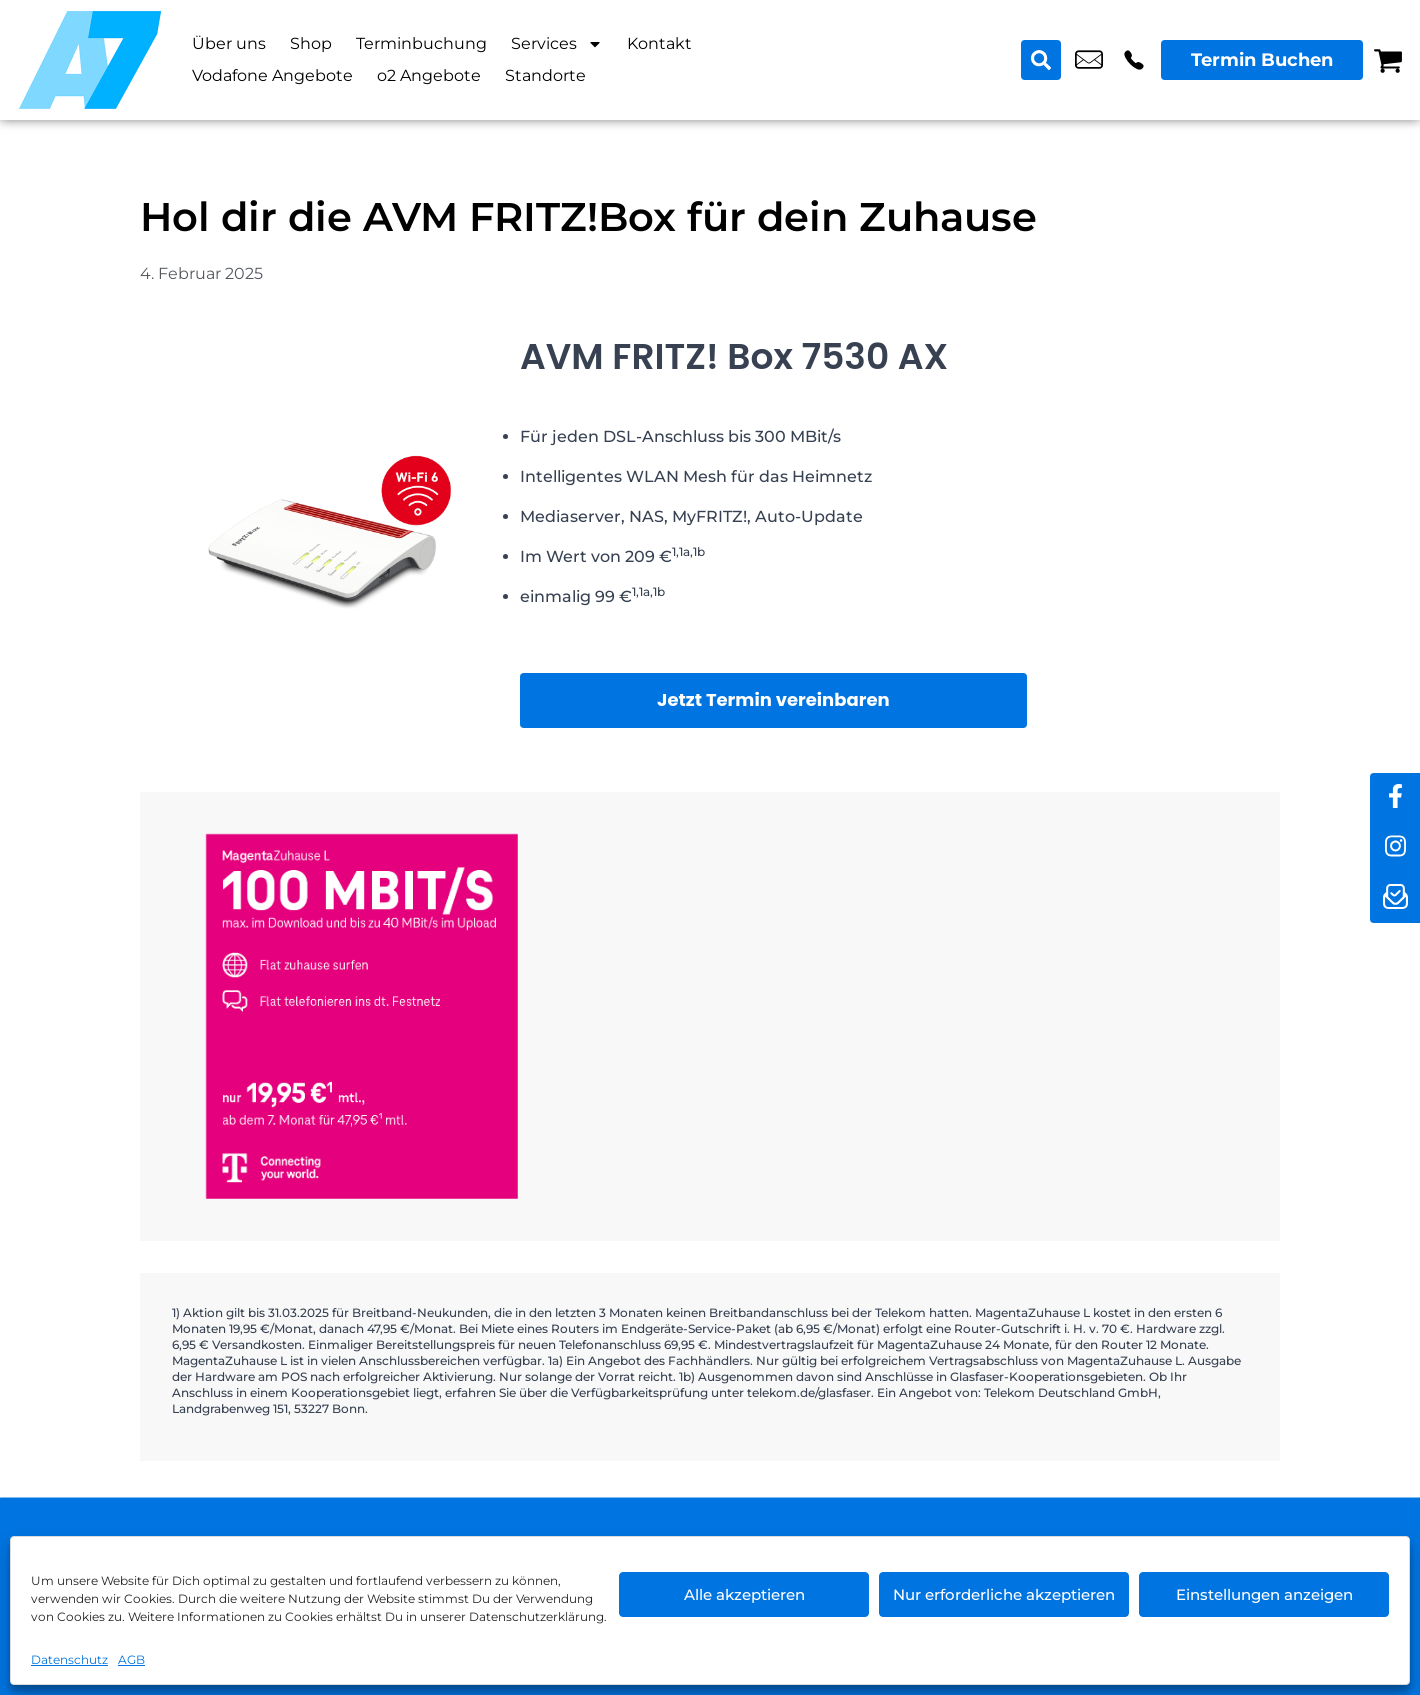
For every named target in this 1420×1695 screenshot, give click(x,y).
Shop (311, 43)
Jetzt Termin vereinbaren (773, 699)
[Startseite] (90, 60)
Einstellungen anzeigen (1264, 1594)
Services (557, 44)
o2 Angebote (429, 75)
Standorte (545, 75)
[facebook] (1395, 798)
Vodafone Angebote (272, 75)
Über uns (229, 43)
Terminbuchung (421, 43)
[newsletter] (1395, 898)
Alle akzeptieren (744, 1594)
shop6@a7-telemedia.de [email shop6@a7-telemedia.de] (1089, 60)
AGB (131, 1659)
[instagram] (1395, 848)
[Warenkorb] (1388, 60)
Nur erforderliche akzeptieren (1004, 1594)
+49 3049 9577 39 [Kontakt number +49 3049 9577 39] (1134, 60)
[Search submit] (1041, 60)
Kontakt (659, 43)
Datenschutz (69, 1659)
